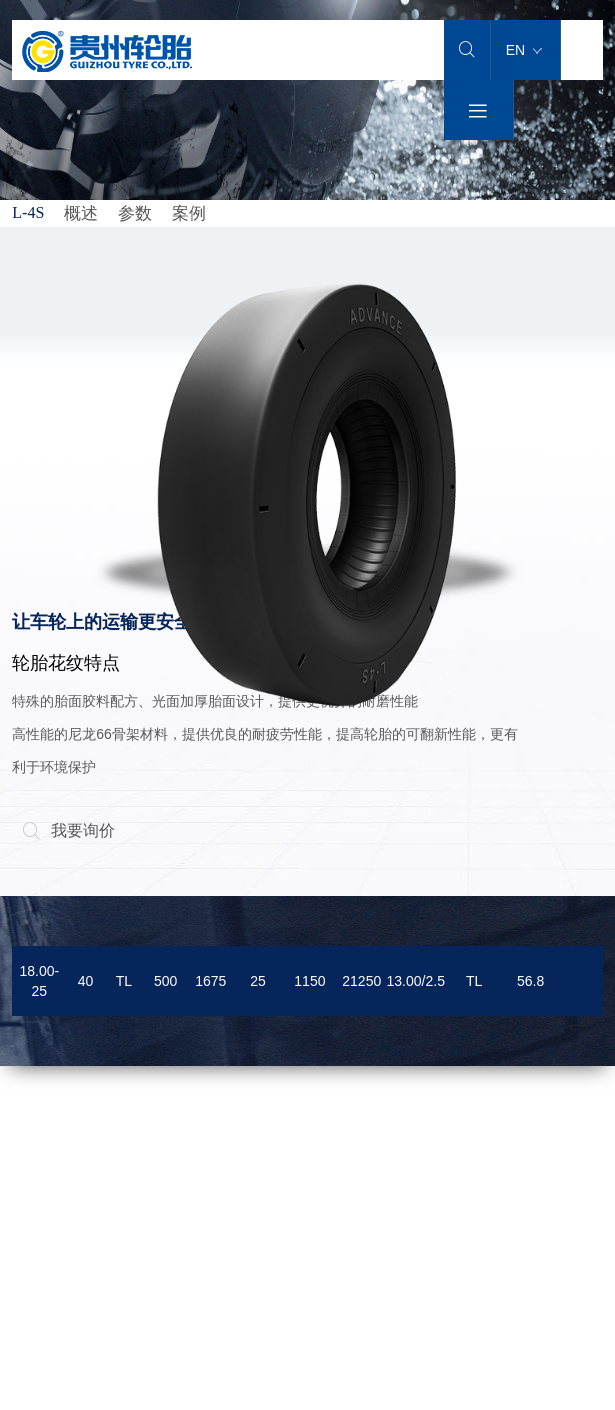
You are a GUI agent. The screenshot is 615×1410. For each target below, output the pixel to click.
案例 (189, 213)
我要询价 (68, 830)
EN (524, 50)
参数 (135, 213)
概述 (81, 213)
